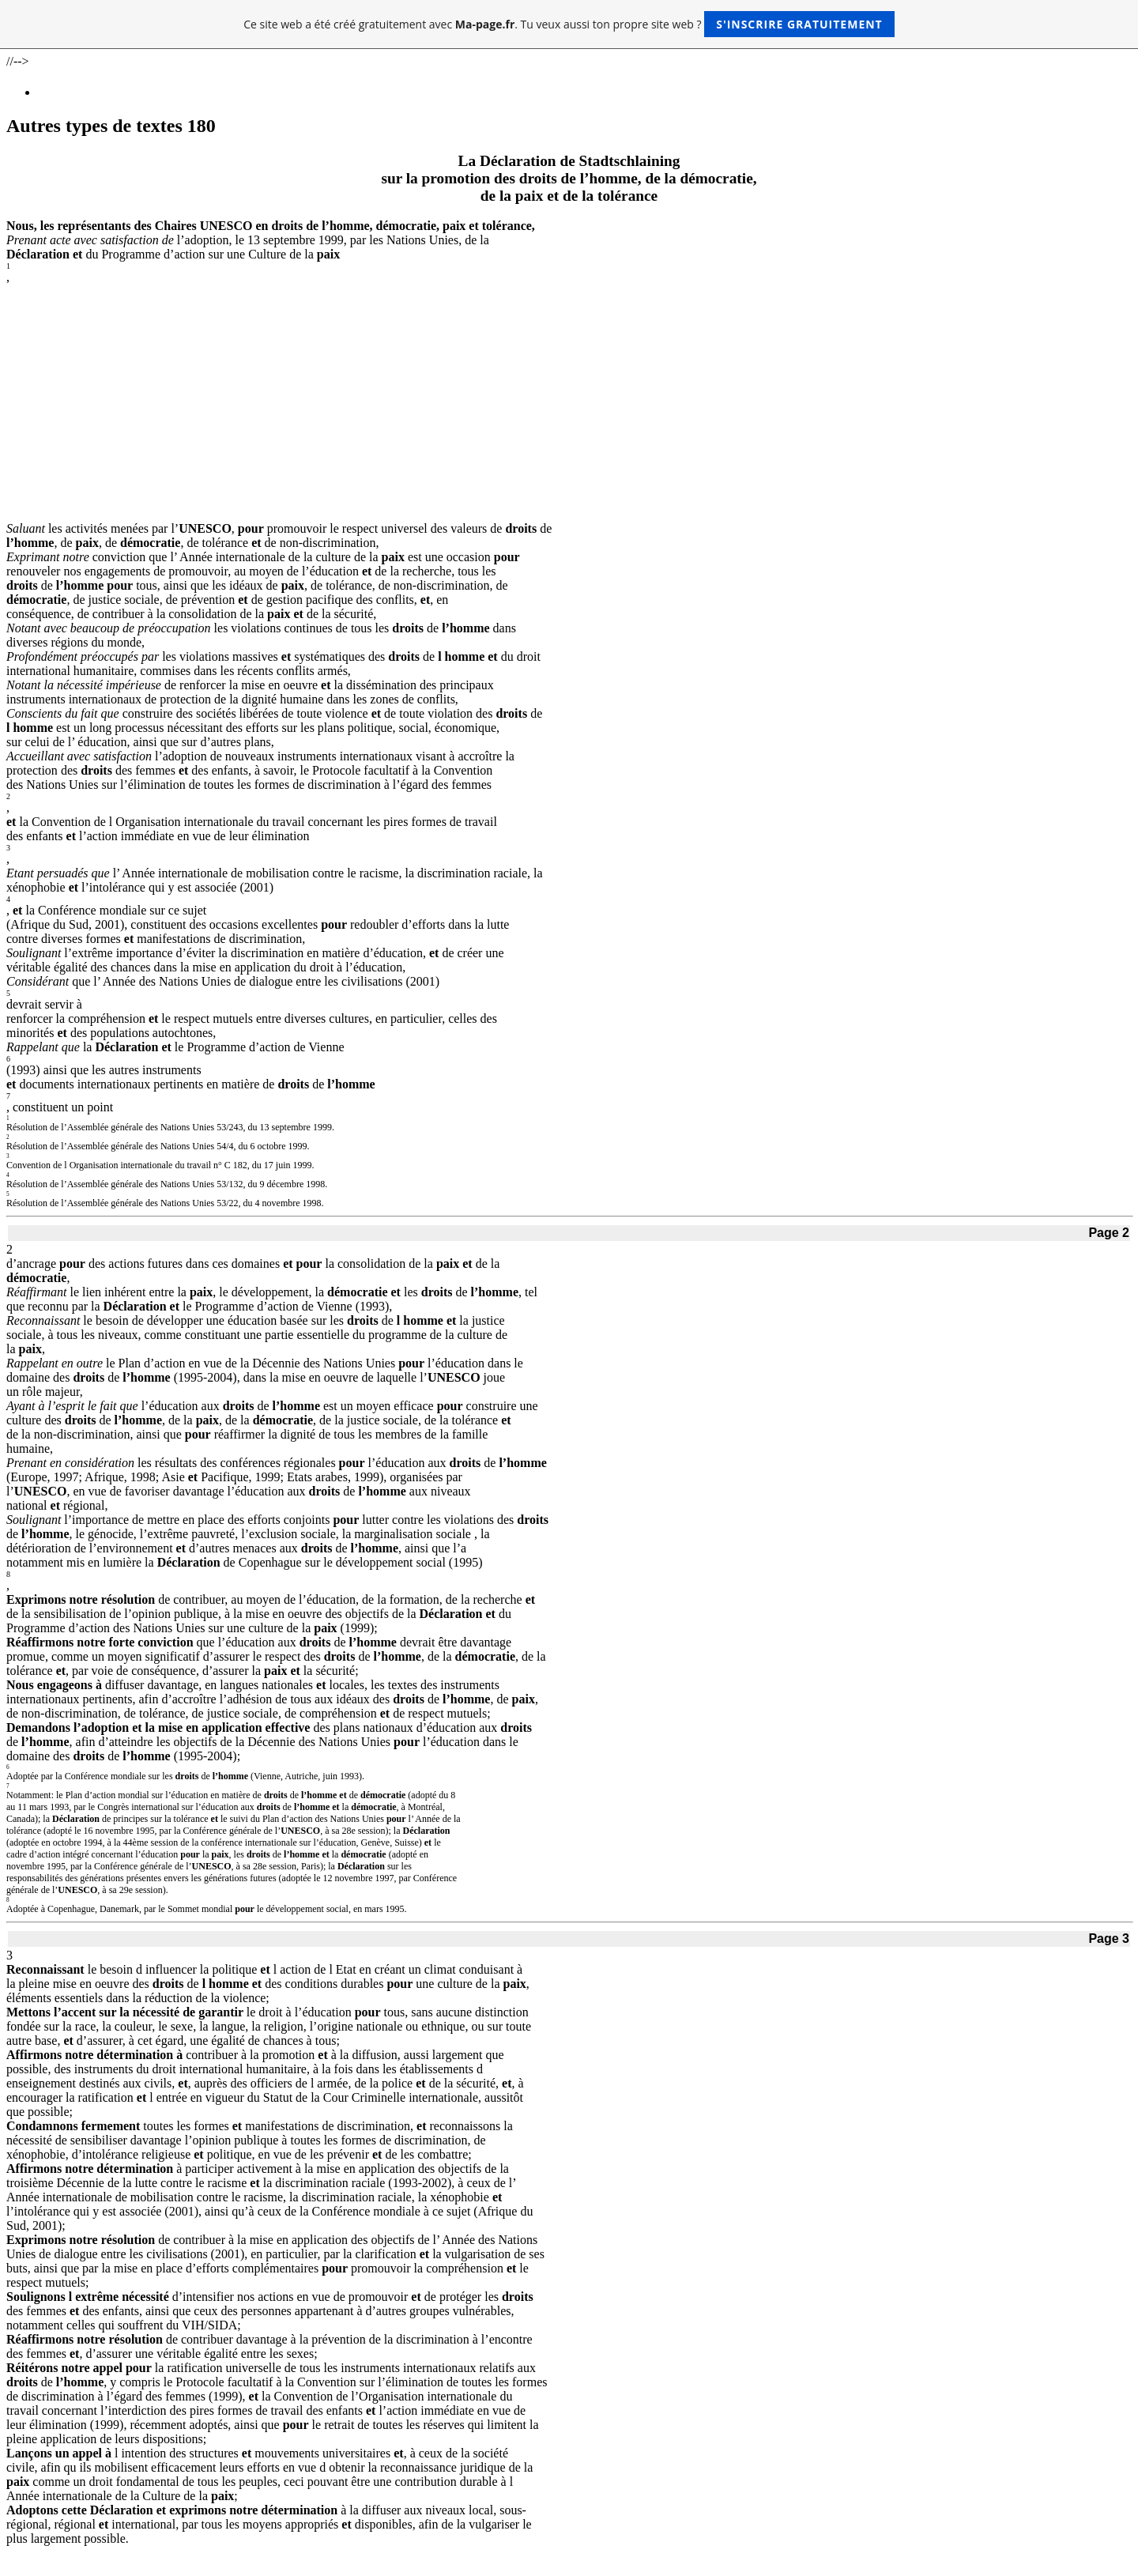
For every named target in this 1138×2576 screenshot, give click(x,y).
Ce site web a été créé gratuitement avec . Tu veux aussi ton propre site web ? (568, 24)
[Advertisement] (569, 403)
